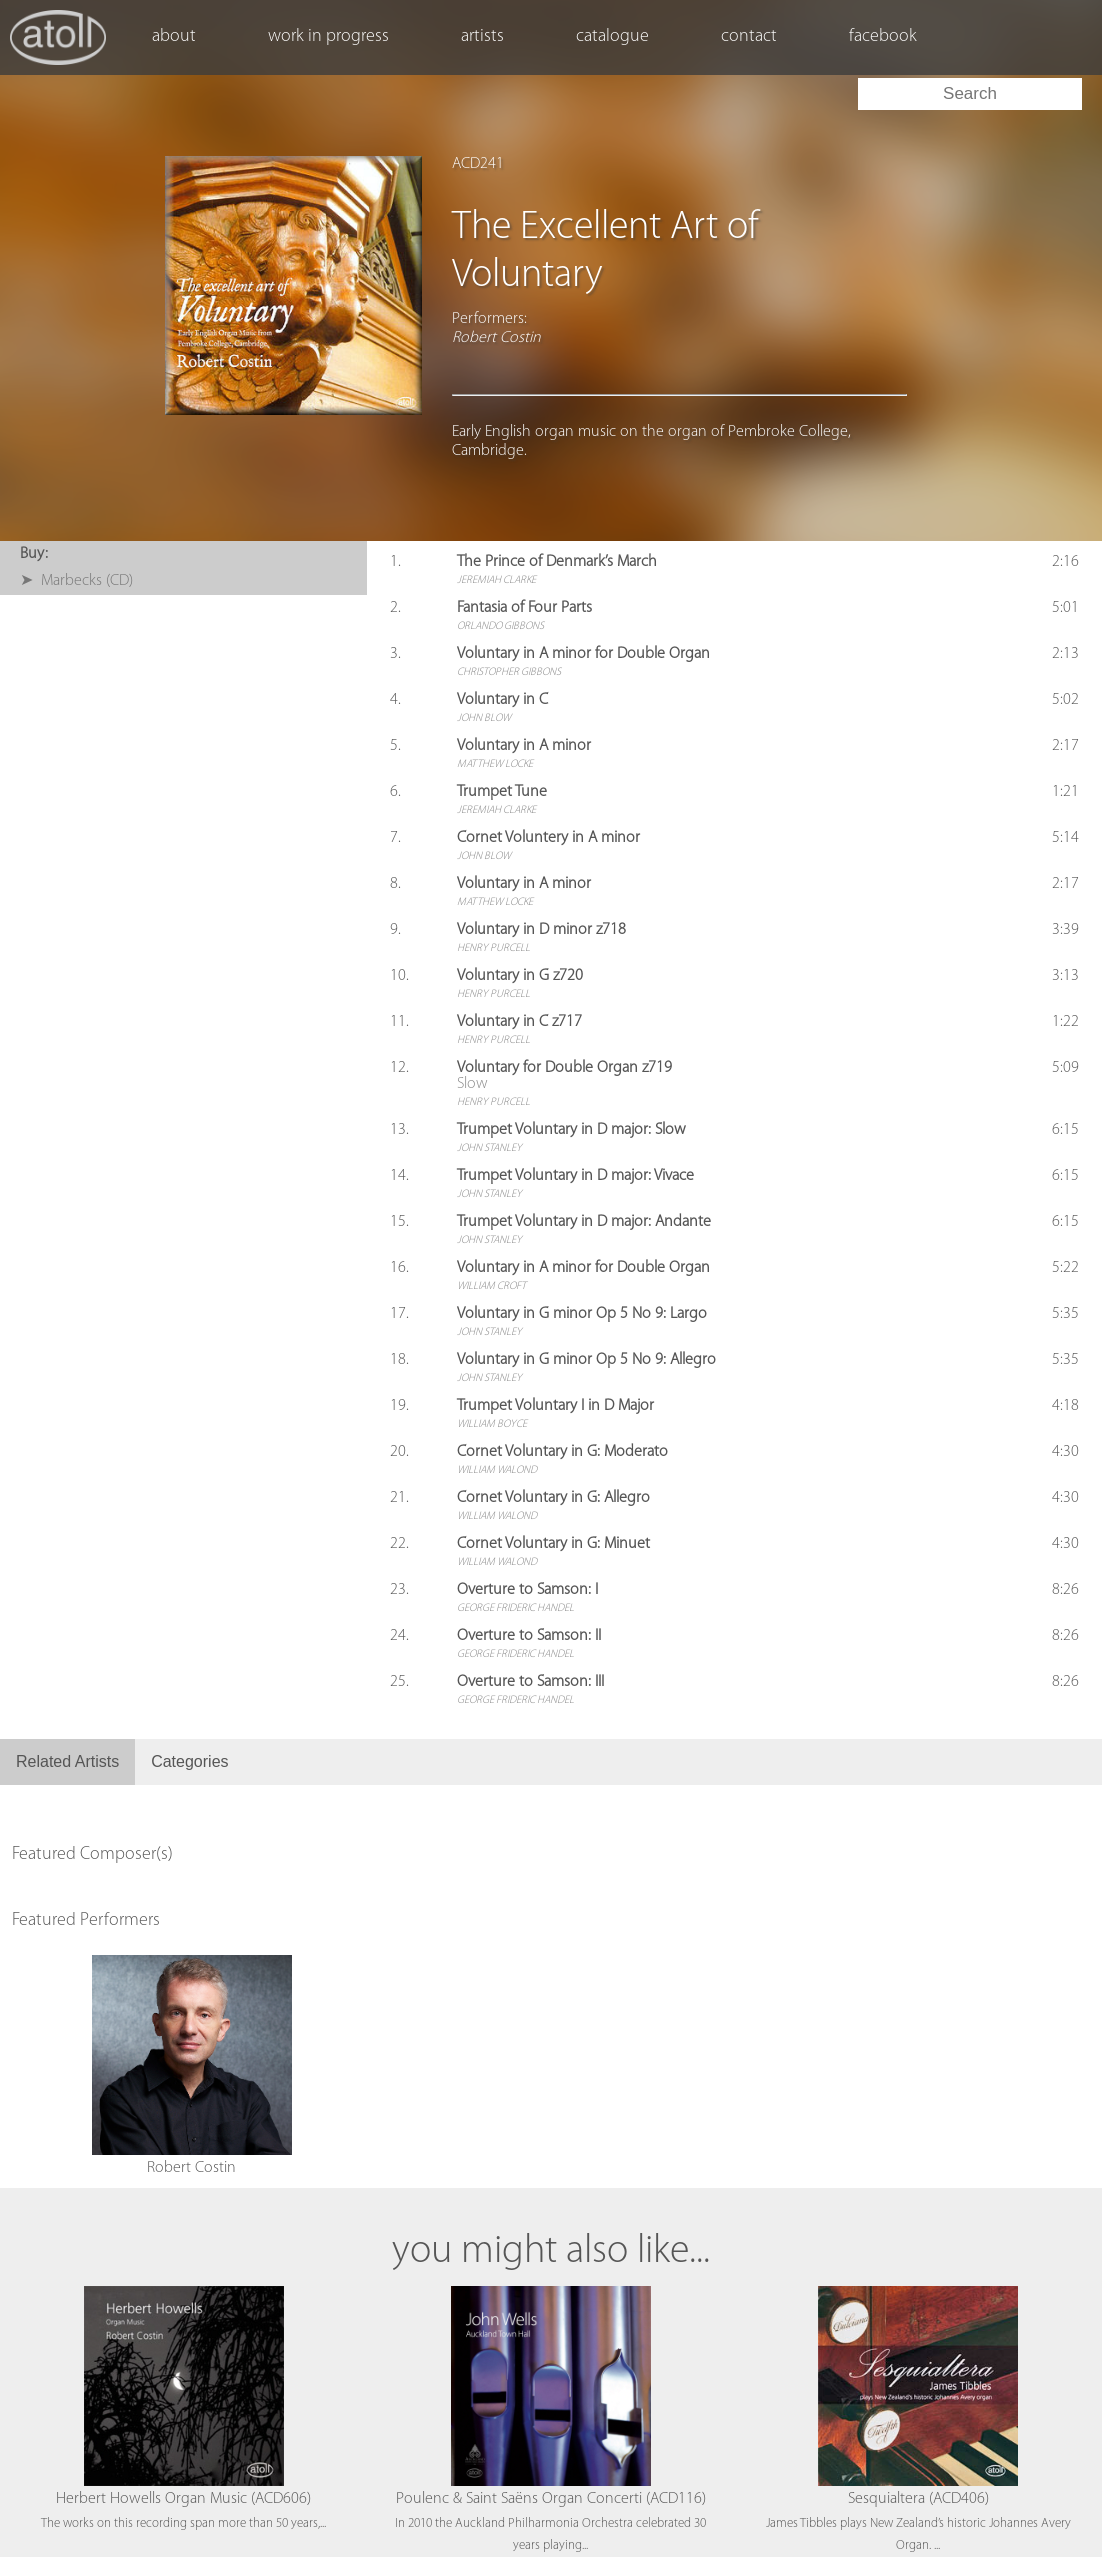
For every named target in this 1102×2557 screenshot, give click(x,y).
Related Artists (67, 1761)
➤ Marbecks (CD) (76, 581)
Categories (189, 1761)
